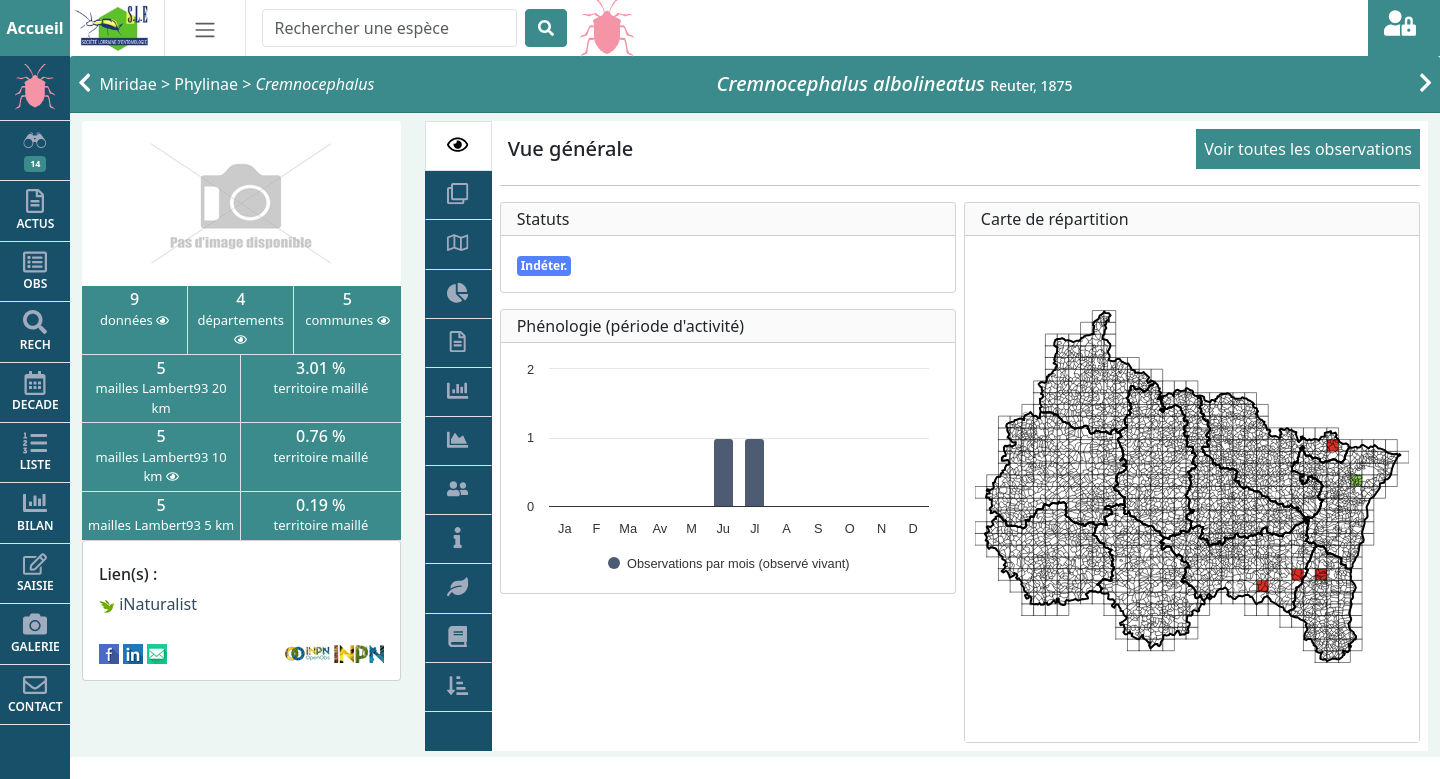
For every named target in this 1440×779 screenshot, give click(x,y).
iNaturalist (148, 604)
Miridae (128, 84)
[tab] (458, 146)
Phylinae (206, 84)
